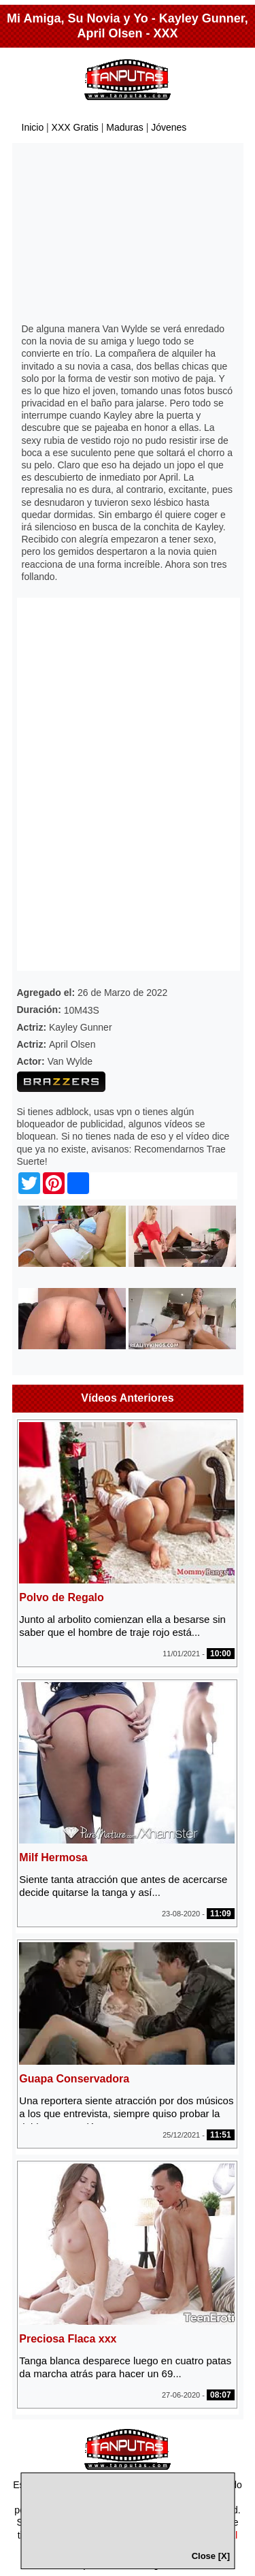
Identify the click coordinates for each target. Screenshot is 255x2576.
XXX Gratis (75, 127)
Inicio (33, 127)
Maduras (124, 127)
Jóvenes (168, 127)
